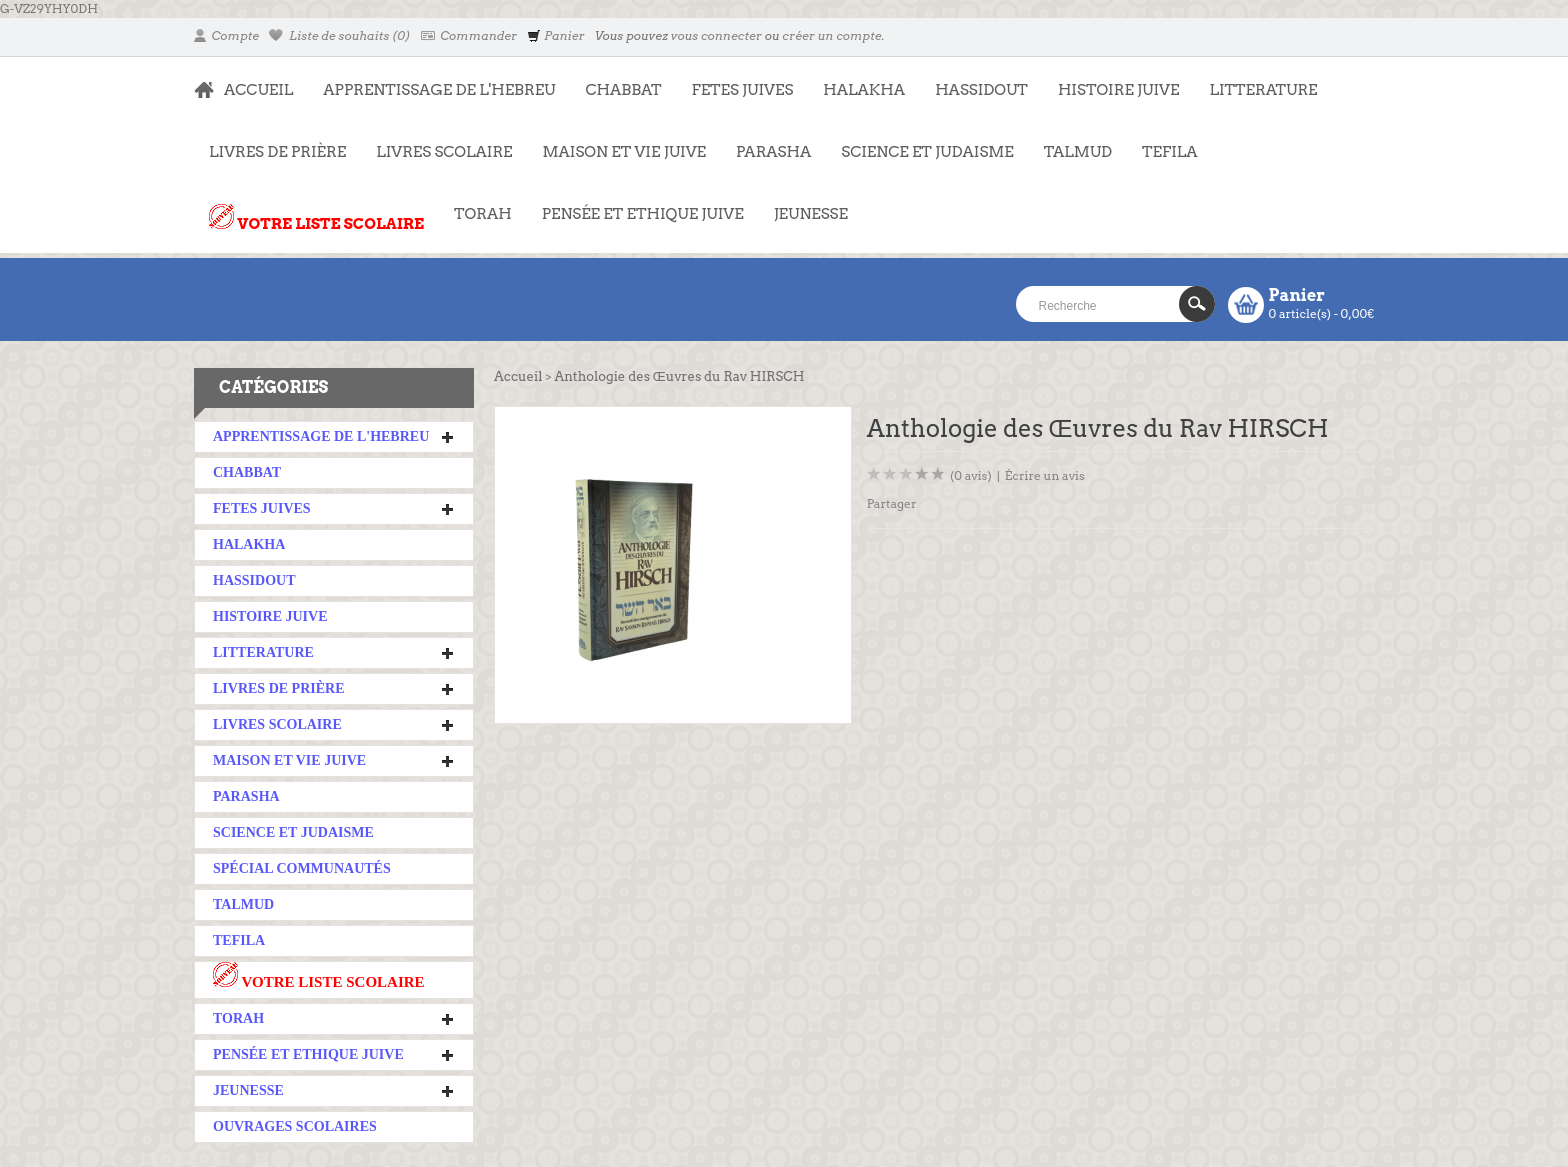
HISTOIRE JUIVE (1119, 90)
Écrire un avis (1045, 475)
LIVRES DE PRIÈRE (270, 142)
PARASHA (773, 152)
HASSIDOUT (981, 90)
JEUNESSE (803, 204)
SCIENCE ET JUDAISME (927, 152)
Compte (226, 35)
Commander (469, 35)
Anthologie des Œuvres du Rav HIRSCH (679, 376)
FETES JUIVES (735, 80)
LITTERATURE (1255, 80)
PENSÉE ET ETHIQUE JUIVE (635, 204)
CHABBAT (623, 90)
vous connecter (716, 35)
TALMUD (1078, 152)
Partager (892, 503)
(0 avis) (971, 475)
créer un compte (831, 35)
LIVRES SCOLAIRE (436, 142)
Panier (555, 35)
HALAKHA (864, 90)
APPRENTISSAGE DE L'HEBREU (431, 80)
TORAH (475, 204)
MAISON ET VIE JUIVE (617, 142)
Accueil (518, 376)
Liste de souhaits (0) (340, 35)
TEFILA (1169, 152)
